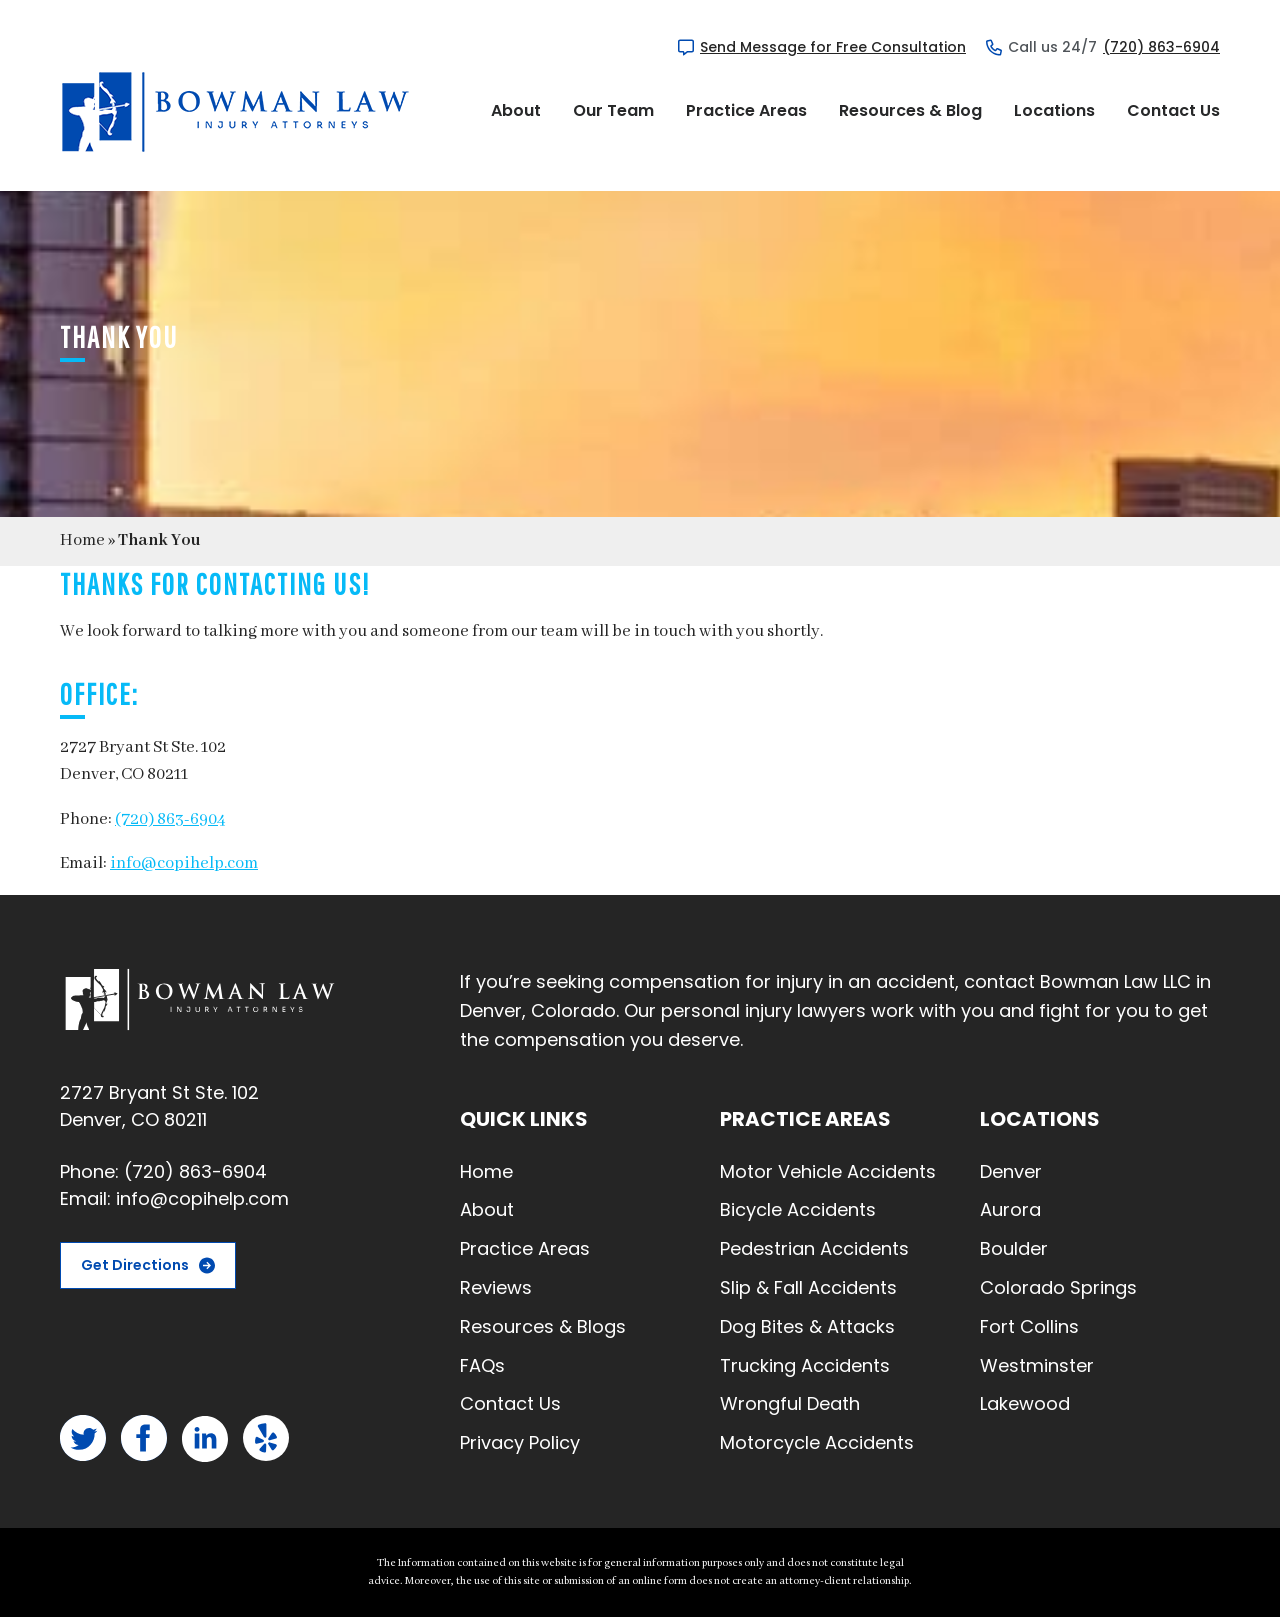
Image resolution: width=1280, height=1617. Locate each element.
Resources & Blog (910, 110)
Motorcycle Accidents (817, 1442)
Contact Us (1173, 110)
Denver (1011, 1171)
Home (82, 540)
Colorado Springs (1058, 1287)
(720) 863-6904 (1161, 47)
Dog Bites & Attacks (807, 1326)
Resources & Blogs (543, 1326)
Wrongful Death (790, 1403)
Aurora (1010, 1209)
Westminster (1037, 1365)
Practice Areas (746, 110)
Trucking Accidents (805, 1365)
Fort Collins (1029, 1326)
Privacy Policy (520, 1442)
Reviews (496, 1287)
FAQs (482, 1365)
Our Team (613, 110)
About (516, 110)
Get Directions (135, 1265)
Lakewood (1025, 1403)
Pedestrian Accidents (814, 1248)
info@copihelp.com (184, 863)
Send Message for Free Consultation (833, 47)
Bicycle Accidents (798, 1209)
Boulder (1014, 1248)
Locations (1054, 110)
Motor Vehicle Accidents (828, 1171)
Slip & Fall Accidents (808, 1287)
